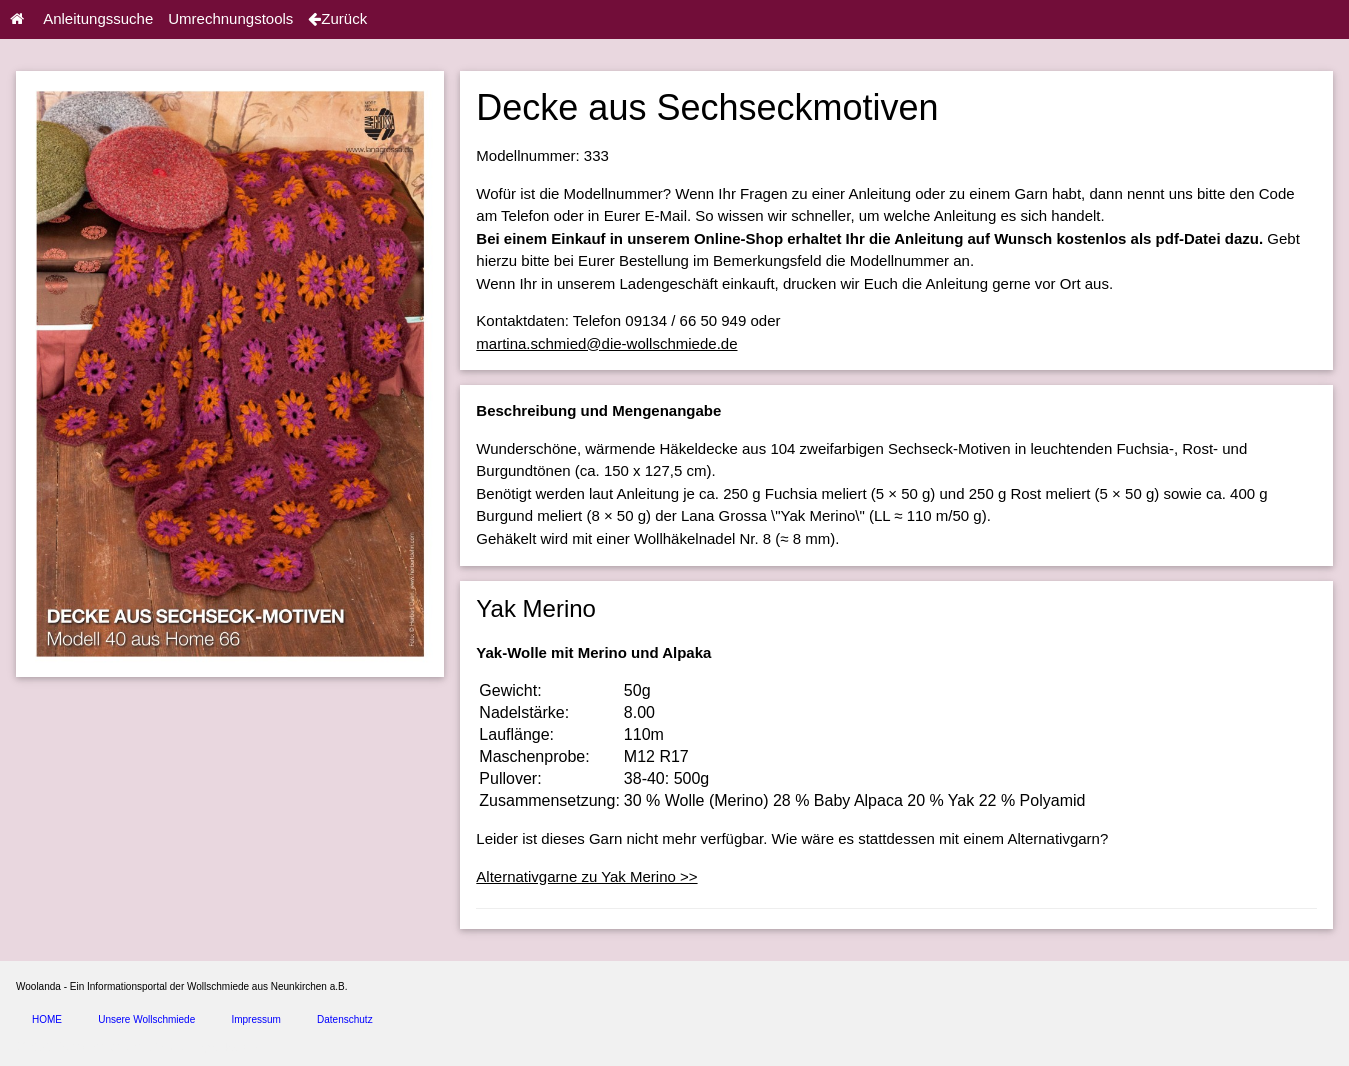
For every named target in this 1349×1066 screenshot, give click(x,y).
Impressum (255, 1019)
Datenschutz (345, 1019)
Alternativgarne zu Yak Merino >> (586, 876)
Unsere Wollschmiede (146, 1019)
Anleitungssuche (98, 18)
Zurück (337, 18)
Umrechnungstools (230, 18)
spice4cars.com (233, 1047)
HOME (47, 1019)
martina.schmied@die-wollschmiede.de (606, 343)
